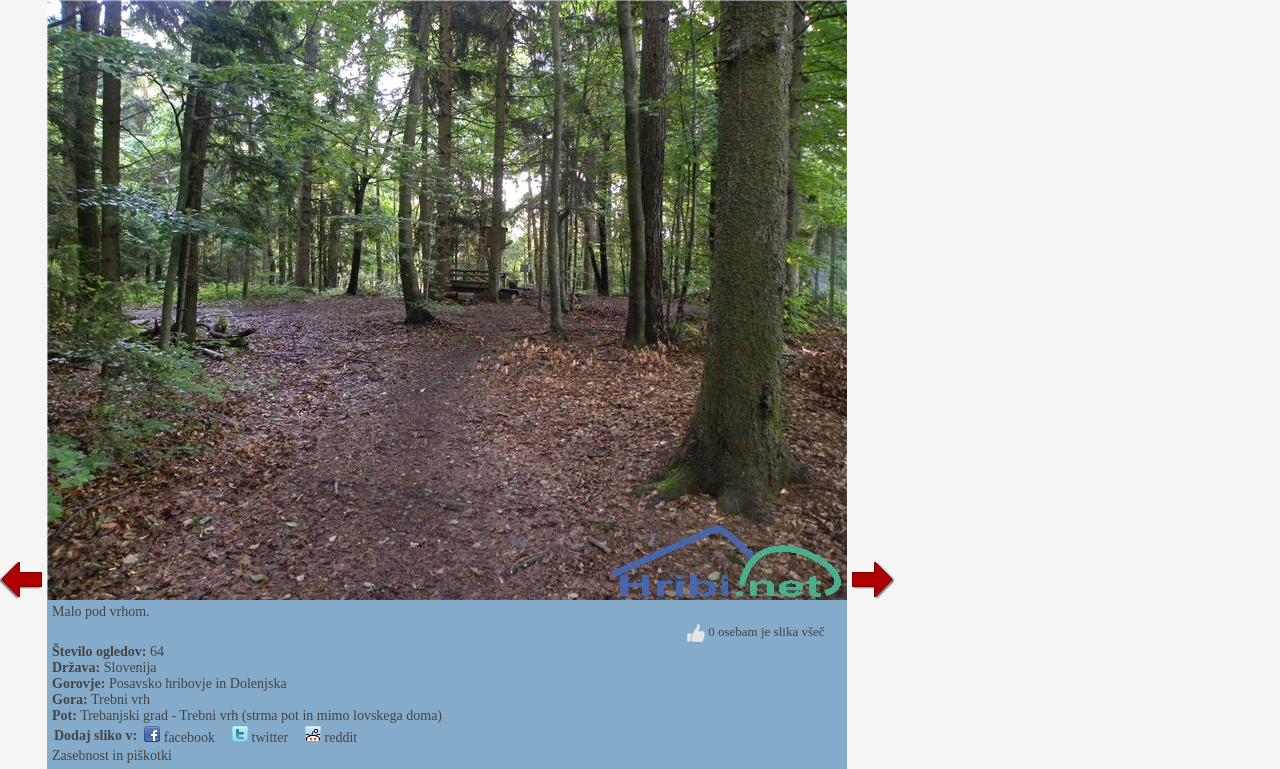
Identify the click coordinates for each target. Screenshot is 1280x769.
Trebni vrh (120, 699)
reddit (331, 737)
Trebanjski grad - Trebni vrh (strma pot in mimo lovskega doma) (261, 715)
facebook (179, 737)
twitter (260, 737)
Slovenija (130, 667)
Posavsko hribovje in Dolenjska (198, 683)
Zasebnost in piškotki (112, 755)
